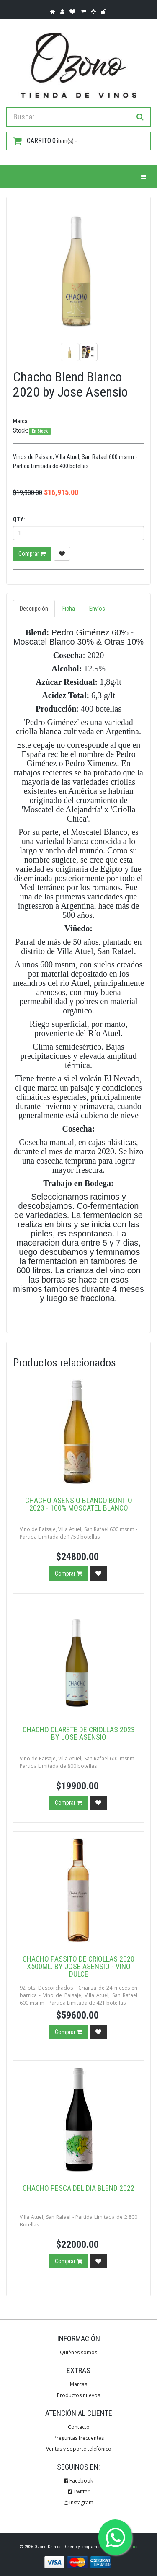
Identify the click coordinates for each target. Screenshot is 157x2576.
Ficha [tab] (68, 608)
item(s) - (45, 140)
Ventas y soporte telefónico (78, 2448)
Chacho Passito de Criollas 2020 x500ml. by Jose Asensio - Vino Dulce (78, 1966)
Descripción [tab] (34, 608)
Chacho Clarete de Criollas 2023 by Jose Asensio (79, 1733)
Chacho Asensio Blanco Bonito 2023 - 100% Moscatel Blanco (78, 1504)
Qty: (19, 519)
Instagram (78, 2502)
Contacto (79, 2427)
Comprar (32, 553)
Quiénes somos (78, 2352)
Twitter (79, 2491)
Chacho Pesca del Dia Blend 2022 (78, 2188)
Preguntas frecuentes (79, 2437)
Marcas (78, 2384)
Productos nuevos (78, 2395)
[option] (78, 268)
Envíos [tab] (97, 608)
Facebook (78, 2480)
